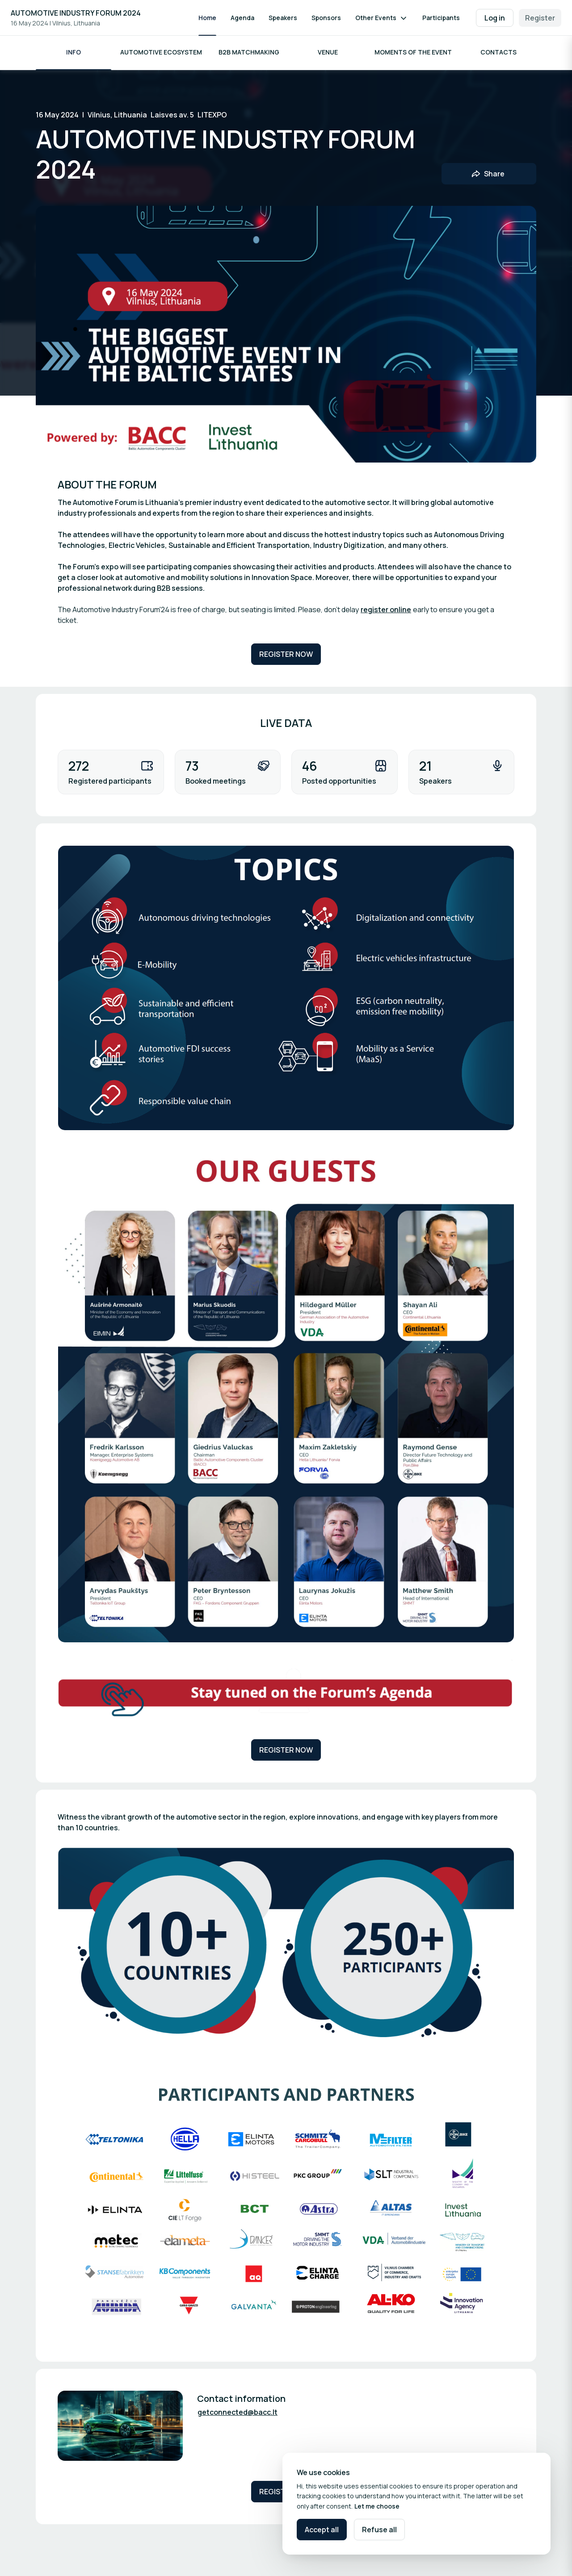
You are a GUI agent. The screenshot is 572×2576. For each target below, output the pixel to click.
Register (540, 18)
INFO (73, 53)
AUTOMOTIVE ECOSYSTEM (161, 53)
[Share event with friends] (489, 175)
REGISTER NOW (286, 655)
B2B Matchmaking (249, 53)
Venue (328, 53)
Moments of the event (413, 53)
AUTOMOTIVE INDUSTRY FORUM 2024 (76, 13)
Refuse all (379, 2529)
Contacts (498, 53)
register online (386, 611)
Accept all (322, 2529)
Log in (494, 18)
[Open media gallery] (286, 989)
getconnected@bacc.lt (238, 2413)
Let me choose (377, 2506)
